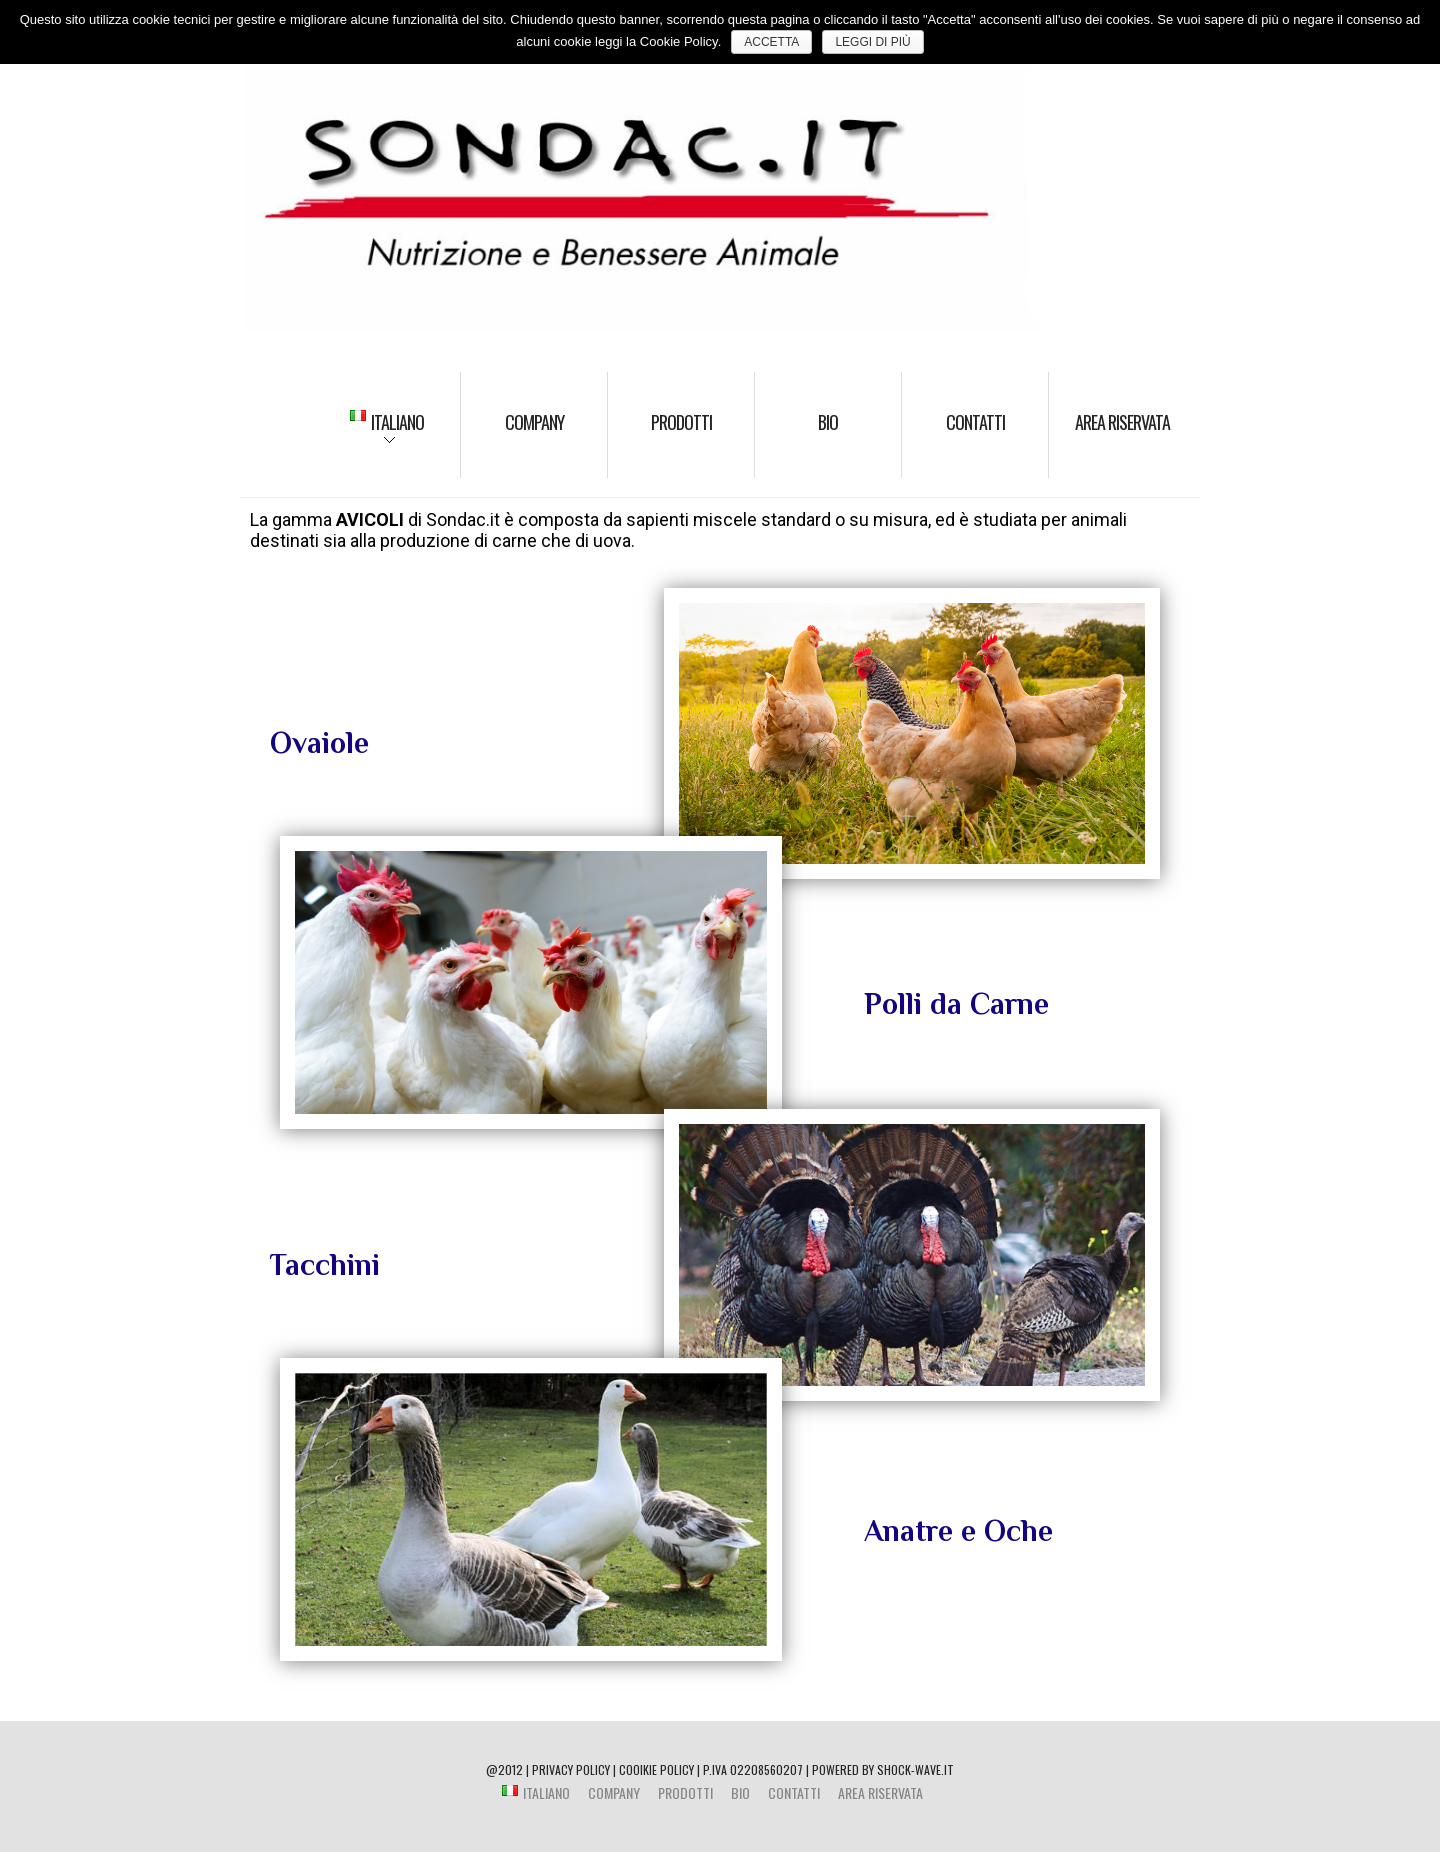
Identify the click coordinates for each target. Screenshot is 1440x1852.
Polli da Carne (956, 1004)
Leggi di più (872, 42)
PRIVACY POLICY (571, 1769)
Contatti (975, 422)
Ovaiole (319, 743)
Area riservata (1122, 422)
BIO (828, 422)
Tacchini (325, 1265)
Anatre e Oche (958, 1531)
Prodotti (681, 422)
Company (534, 422)
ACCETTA (771, 42)
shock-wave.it (915, 1769)
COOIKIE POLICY (656, 1769)
